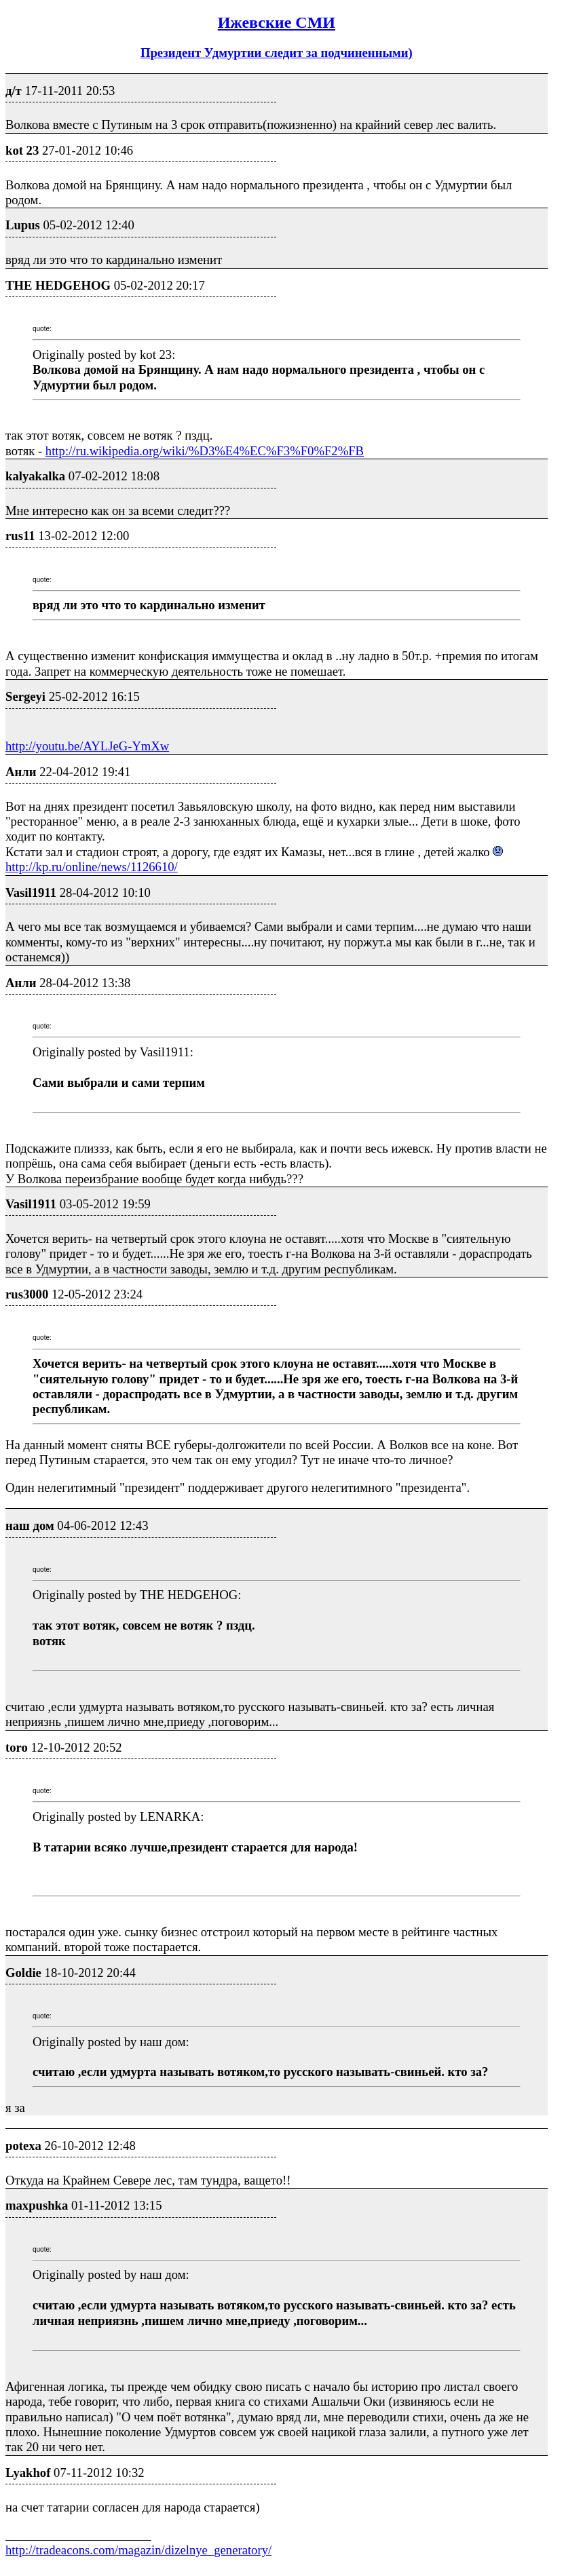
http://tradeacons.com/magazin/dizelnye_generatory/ (138, 2550)
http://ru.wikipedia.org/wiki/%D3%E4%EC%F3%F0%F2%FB (204, 451)
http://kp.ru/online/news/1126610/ (91, 867)
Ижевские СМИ (276, 22)
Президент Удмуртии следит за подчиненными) (276, 52)
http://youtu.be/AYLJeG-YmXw (87, 746)
